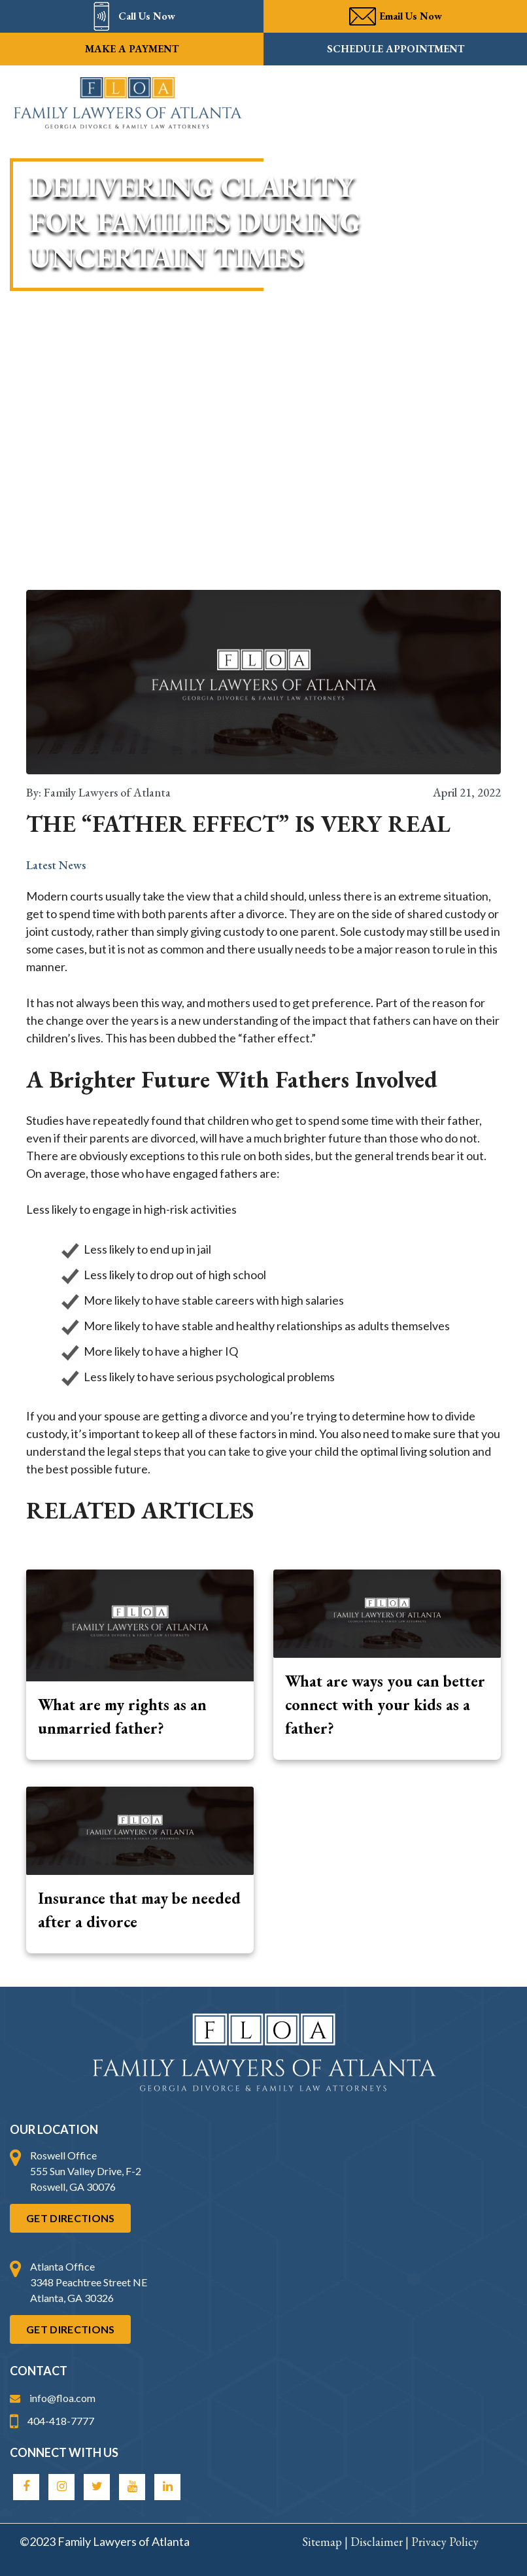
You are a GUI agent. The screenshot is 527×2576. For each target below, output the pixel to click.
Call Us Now (131, 16)
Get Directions (70, 2218)
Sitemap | (326, 2541)
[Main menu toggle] (497, 104)
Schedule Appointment (395, 49)
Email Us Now (395, 16)
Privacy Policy (445, 2541)
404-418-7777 (52, 2421)
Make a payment (131, 49)
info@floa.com (52, 2398)
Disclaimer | (380, 2541)
